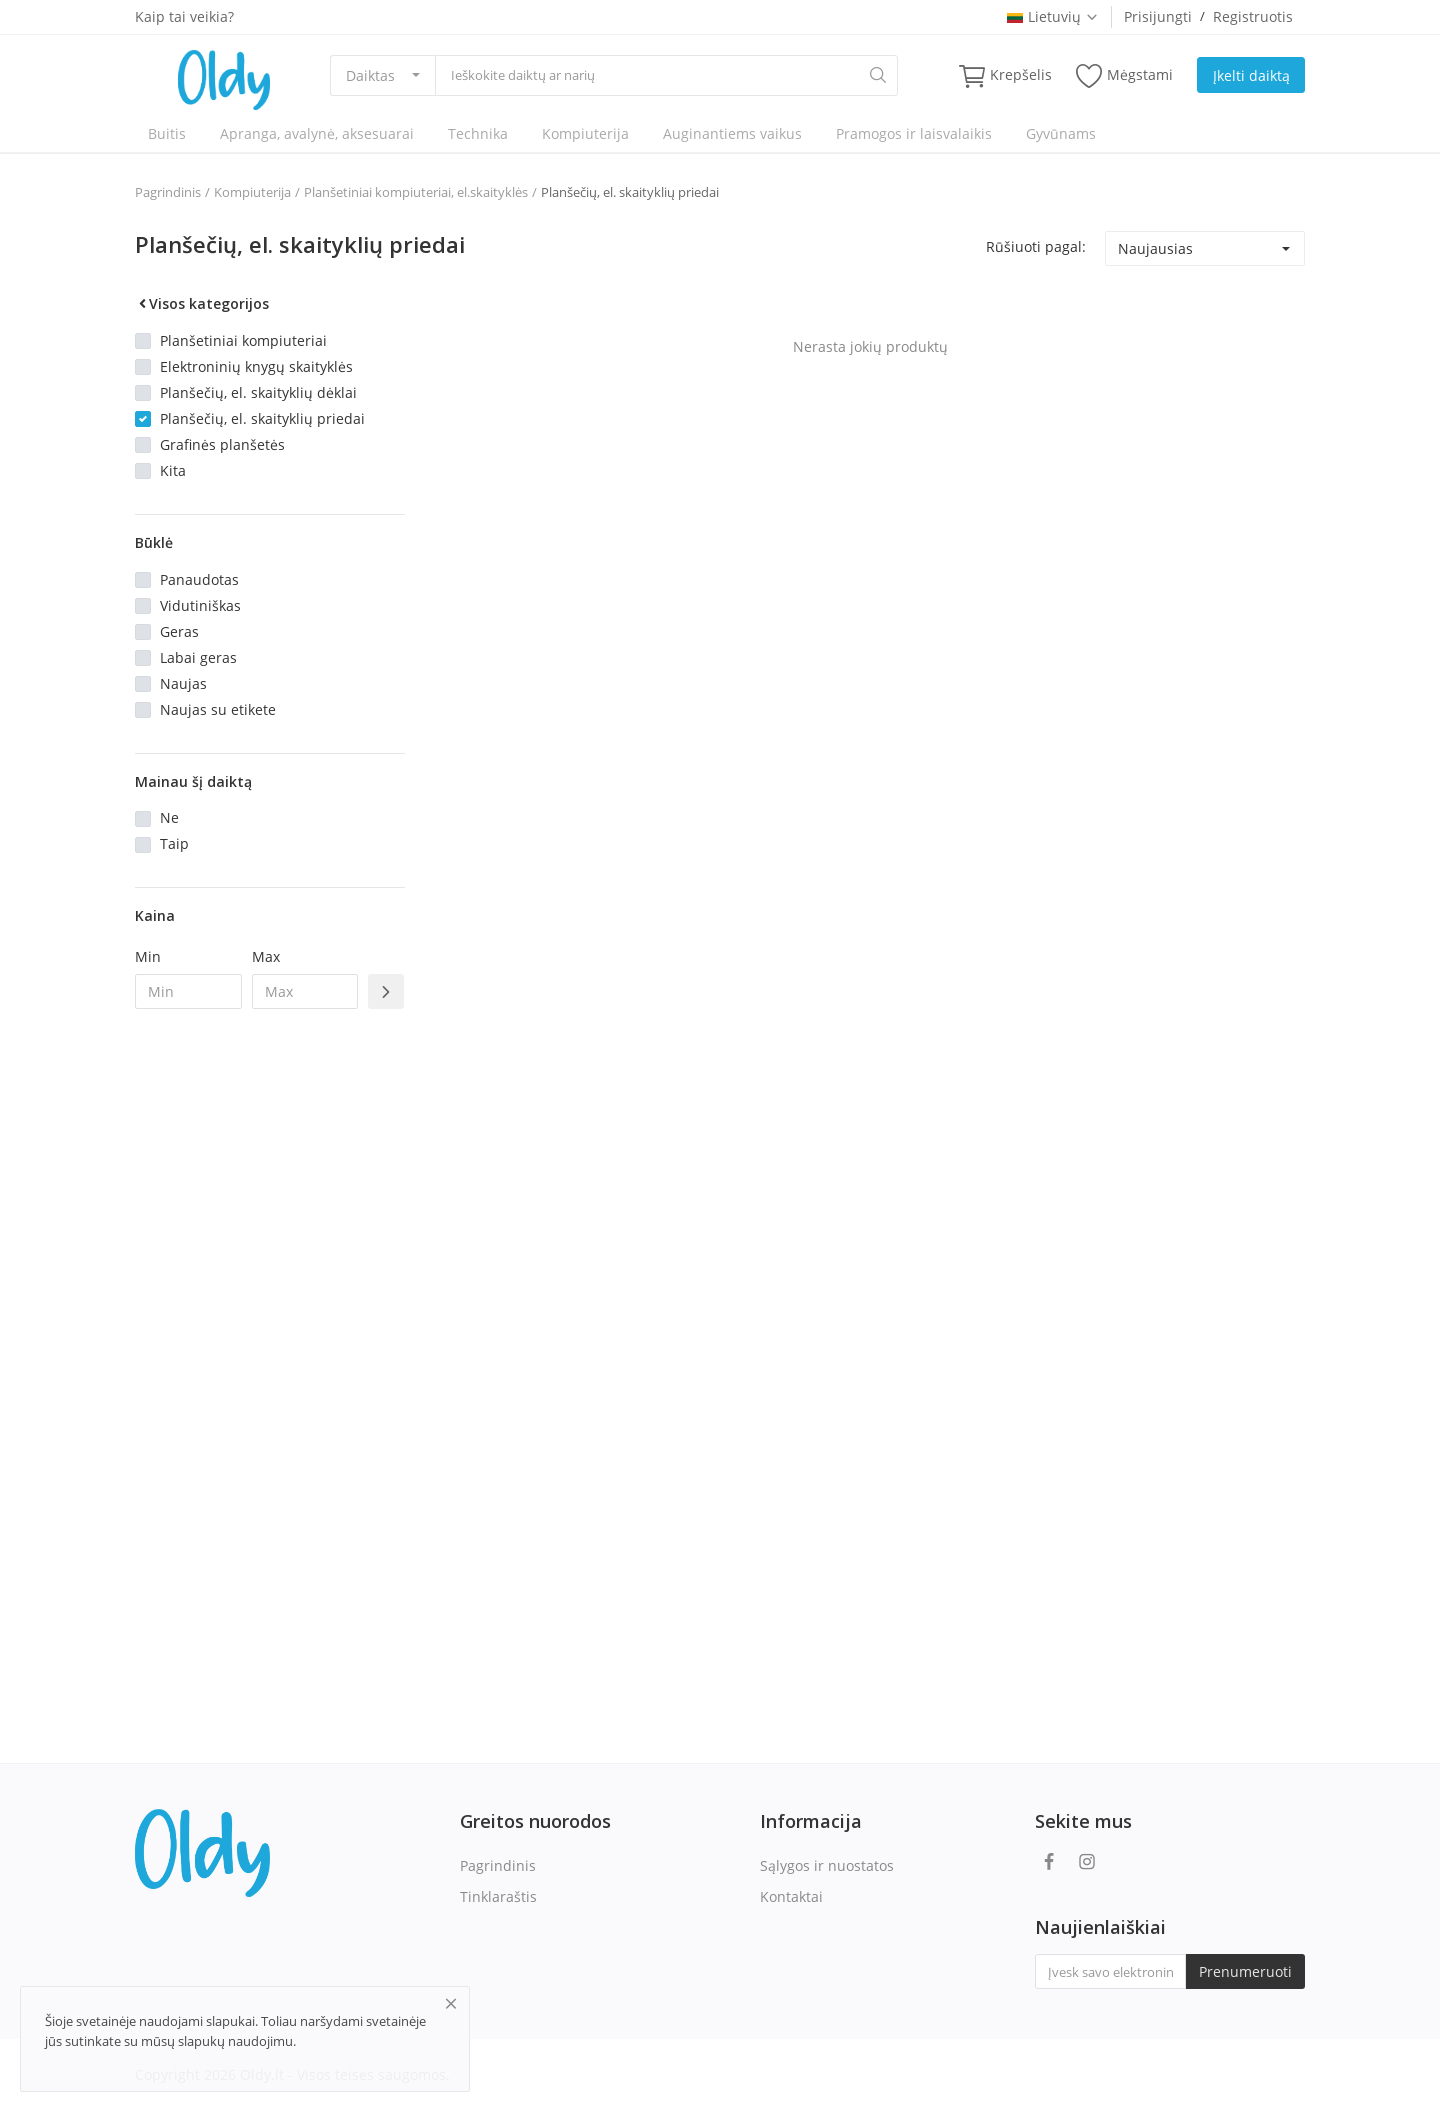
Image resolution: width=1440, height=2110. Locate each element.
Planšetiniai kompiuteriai (243, 340)
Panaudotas (199, 579)
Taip (174, 843)
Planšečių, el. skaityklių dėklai (258, 392)
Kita (173, 470)
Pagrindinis (168, 192)
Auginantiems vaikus (732, 133)
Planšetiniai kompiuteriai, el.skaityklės (416, 192)
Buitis (167, 133)
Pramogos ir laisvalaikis (914, 133)
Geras (179, 631)
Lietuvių (1053, 16)
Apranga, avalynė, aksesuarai (317, 133)
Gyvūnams (1061, 133)
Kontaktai (791, 1896)
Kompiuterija (585, 133)
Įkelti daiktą (1251, 75)
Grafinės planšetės (222, 444)
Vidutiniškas (200, 605)
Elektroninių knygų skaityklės (256, 366)
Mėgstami (1124, 75)
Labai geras (198, 657)
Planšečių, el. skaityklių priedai (630, 192)
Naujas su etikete (218, 709)
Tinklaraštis (498, 1896)
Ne (169, 817)
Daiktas (370, 75)
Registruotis (1253, 16)
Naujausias (1155, 248)
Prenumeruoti (1245, 1971)
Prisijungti (1158, 16)
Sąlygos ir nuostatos (827, 1865)
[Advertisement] (270, 1349)
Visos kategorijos (202, 303)
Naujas (183, 683)
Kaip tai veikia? (184, 16)
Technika (478, 133)
